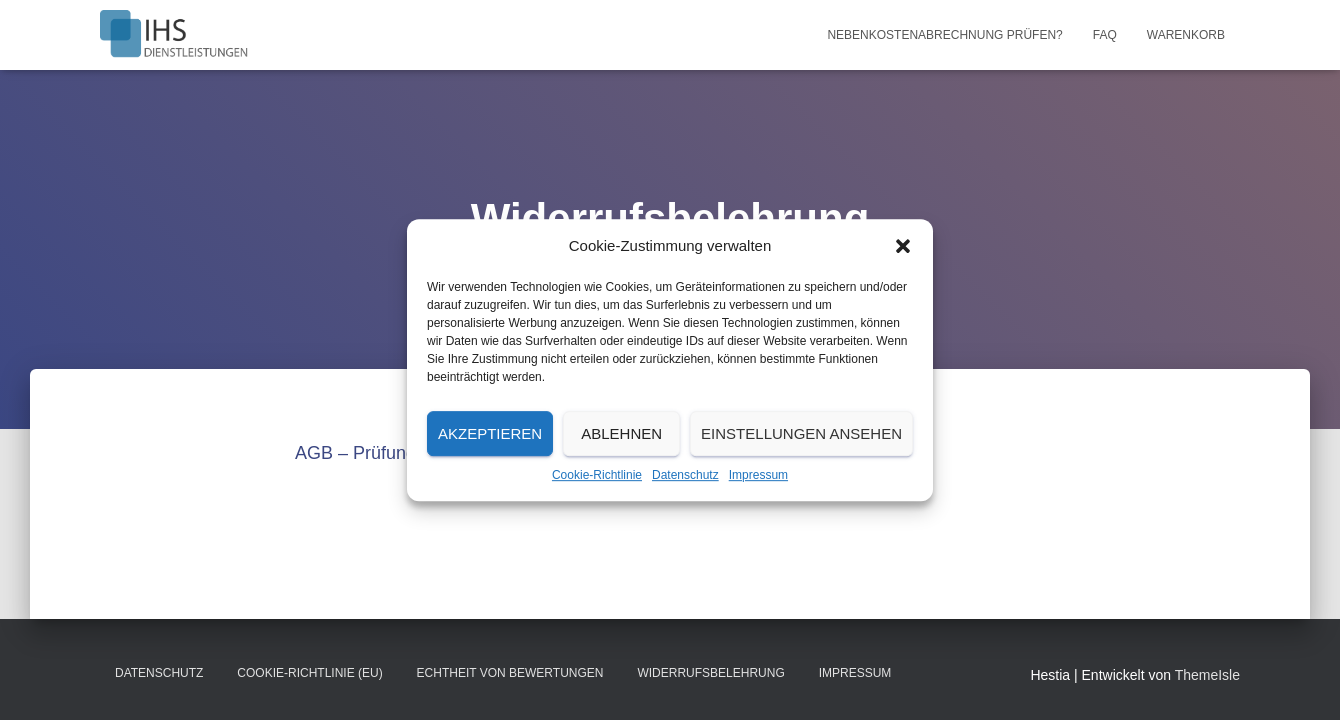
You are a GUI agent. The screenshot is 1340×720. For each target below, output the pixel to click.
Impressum (758, 475)
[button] (903, 246)
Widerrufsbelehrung (710, 673)
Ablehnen (621, 433)
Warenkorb (1186, 35)
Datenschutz (685, 475)
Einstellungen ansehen (801, 433)
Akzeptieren (490, 433)
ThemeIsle (1207, 675)
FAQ (1105, 35)
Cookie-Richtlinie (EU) (309, 673)
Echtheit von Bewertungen (510, 673)
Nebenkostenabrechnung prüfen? (944, 35)
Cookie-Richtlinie (597, 475)
